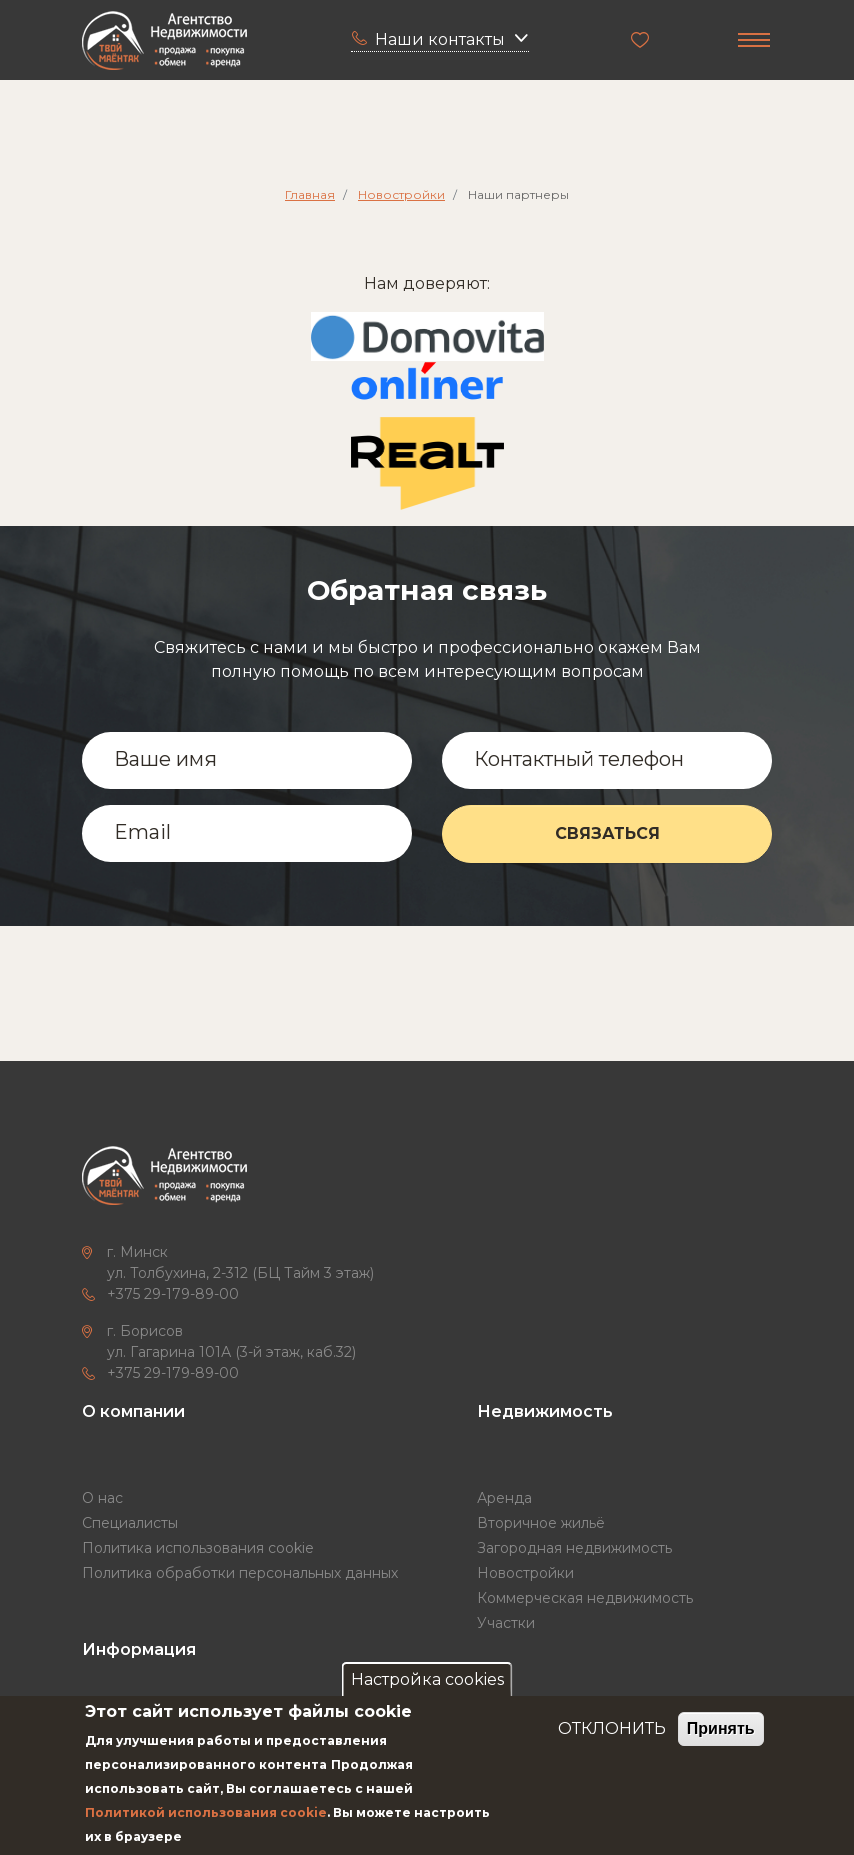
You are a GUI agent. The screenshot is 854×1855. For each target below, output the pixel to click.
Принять (721, 1728)
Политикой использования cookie (206, 1812)
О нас (102, 1498)
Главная (310, 194)
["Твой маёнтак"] (164, 40)
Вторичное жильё (541, 1523)
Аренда (504, 1498)
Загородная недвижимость (574, 1548)
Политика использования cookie (198, 1548)
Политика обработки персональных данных (240, 1573)
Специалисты (130, 1523)
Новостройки (401, 194)
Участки (506, 1623)
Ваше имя (165, 759)
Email (142, 832)
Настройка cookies (427, 1679)
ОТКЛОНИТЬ (612, 1728)
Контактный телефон (579, 759)
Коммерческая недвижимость (585, 1598)
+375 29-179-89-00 (173, 1294)
